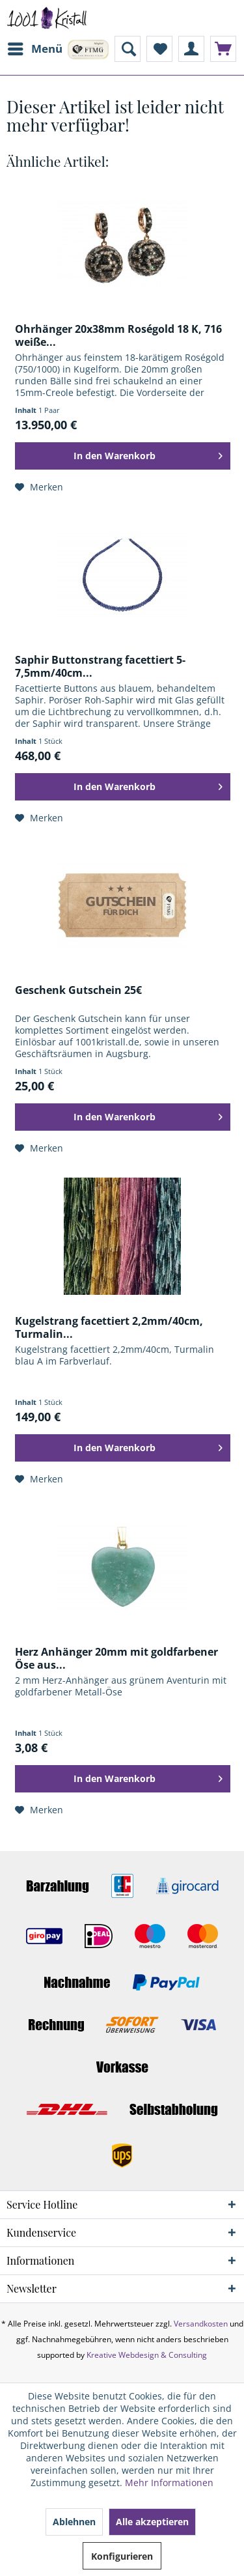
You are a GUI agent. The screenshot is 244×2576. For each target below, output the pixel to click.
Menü (35, 47)
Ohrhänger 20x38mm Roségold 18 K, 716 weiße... (118, 335)
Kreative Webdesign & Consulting (147, 2354)
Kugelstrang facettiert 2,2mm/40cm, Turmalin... (109, 1327)
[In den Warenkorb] (122, 456)
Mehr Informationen (169, 2482)
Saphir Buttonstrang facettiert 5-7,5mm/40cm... (100, 666)
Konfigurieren (122, 2556)
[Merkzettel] (159, 49)
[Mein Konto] (191, 49)
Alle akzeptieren (152, 2521)
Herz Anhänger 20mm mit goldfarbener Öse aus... (116, 1658)
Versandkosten (201, 2323)
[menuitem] (34, 49)
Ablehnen (74, 2521)
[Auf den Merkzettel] (39, 487)
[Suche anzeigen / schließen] (128, 49)
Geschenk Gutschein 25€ (78, 990)
